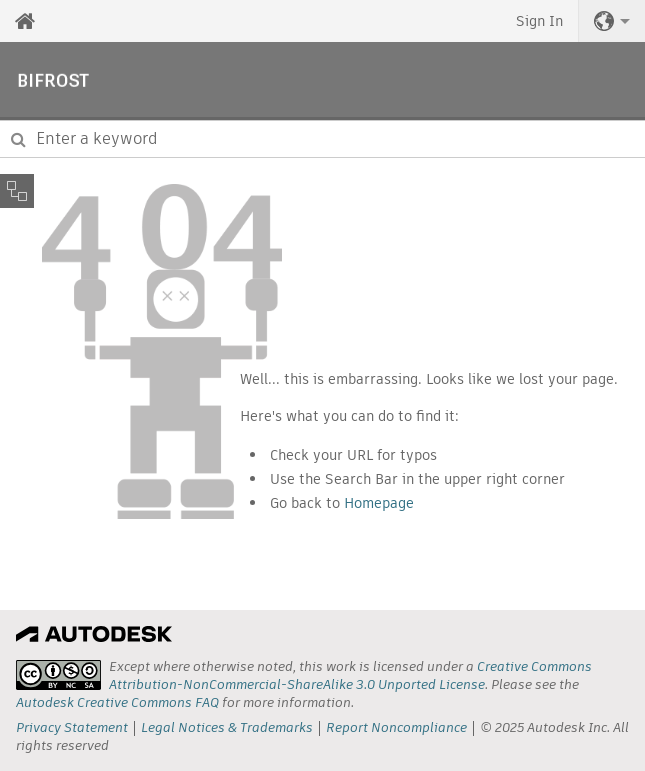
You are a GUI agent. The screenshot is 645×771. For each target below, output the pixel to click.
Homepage (379, 503)
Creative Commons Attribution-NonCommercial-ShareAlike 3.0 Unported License (350, 675)
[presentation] (58, 675)
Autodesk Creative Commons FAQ (117, 702)
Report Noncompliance (396, 727)
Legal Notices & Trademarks (227, 727)
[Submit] (18, 139)
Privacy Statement (72, 727)
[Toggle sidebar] (17, 191)
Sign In (539, 21)
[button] (612, 21)
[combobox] (322, 139)
